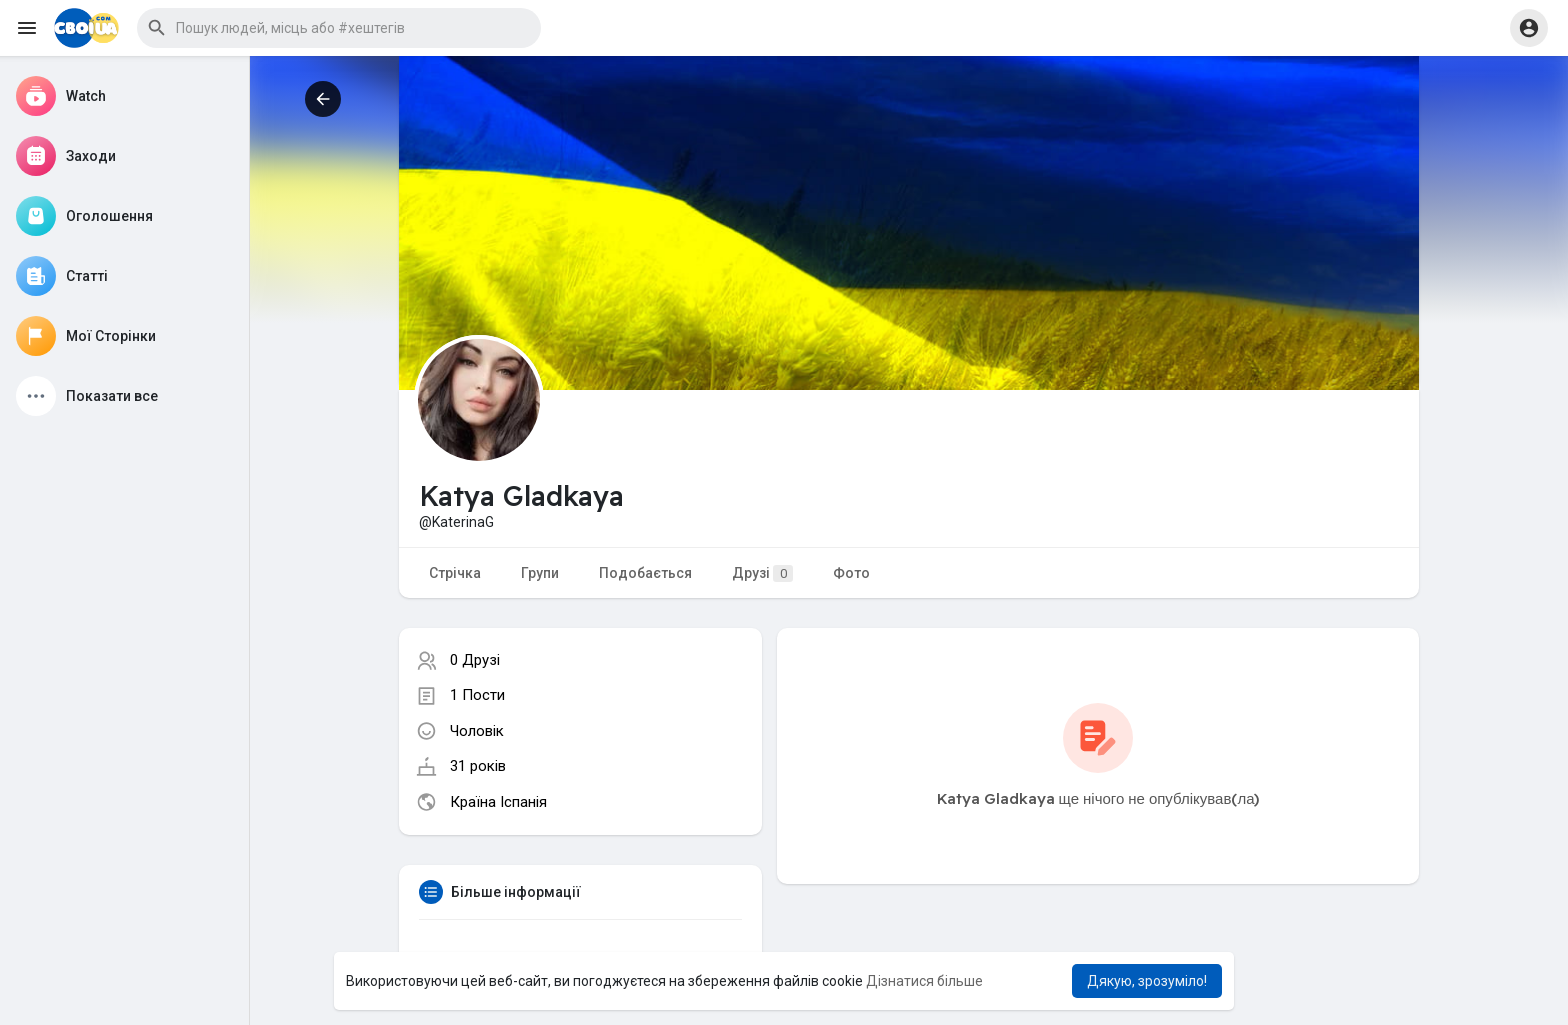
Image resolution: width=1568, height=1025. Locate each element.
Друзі (762, 573)
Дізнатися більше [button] (924, 981)
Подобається (645, 573)
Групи (540, 573)
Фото (851, 573)
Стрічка (455, 573)
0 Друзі (475, 660)
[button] (339, 28)
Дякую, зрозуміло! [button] (1147, 981)
